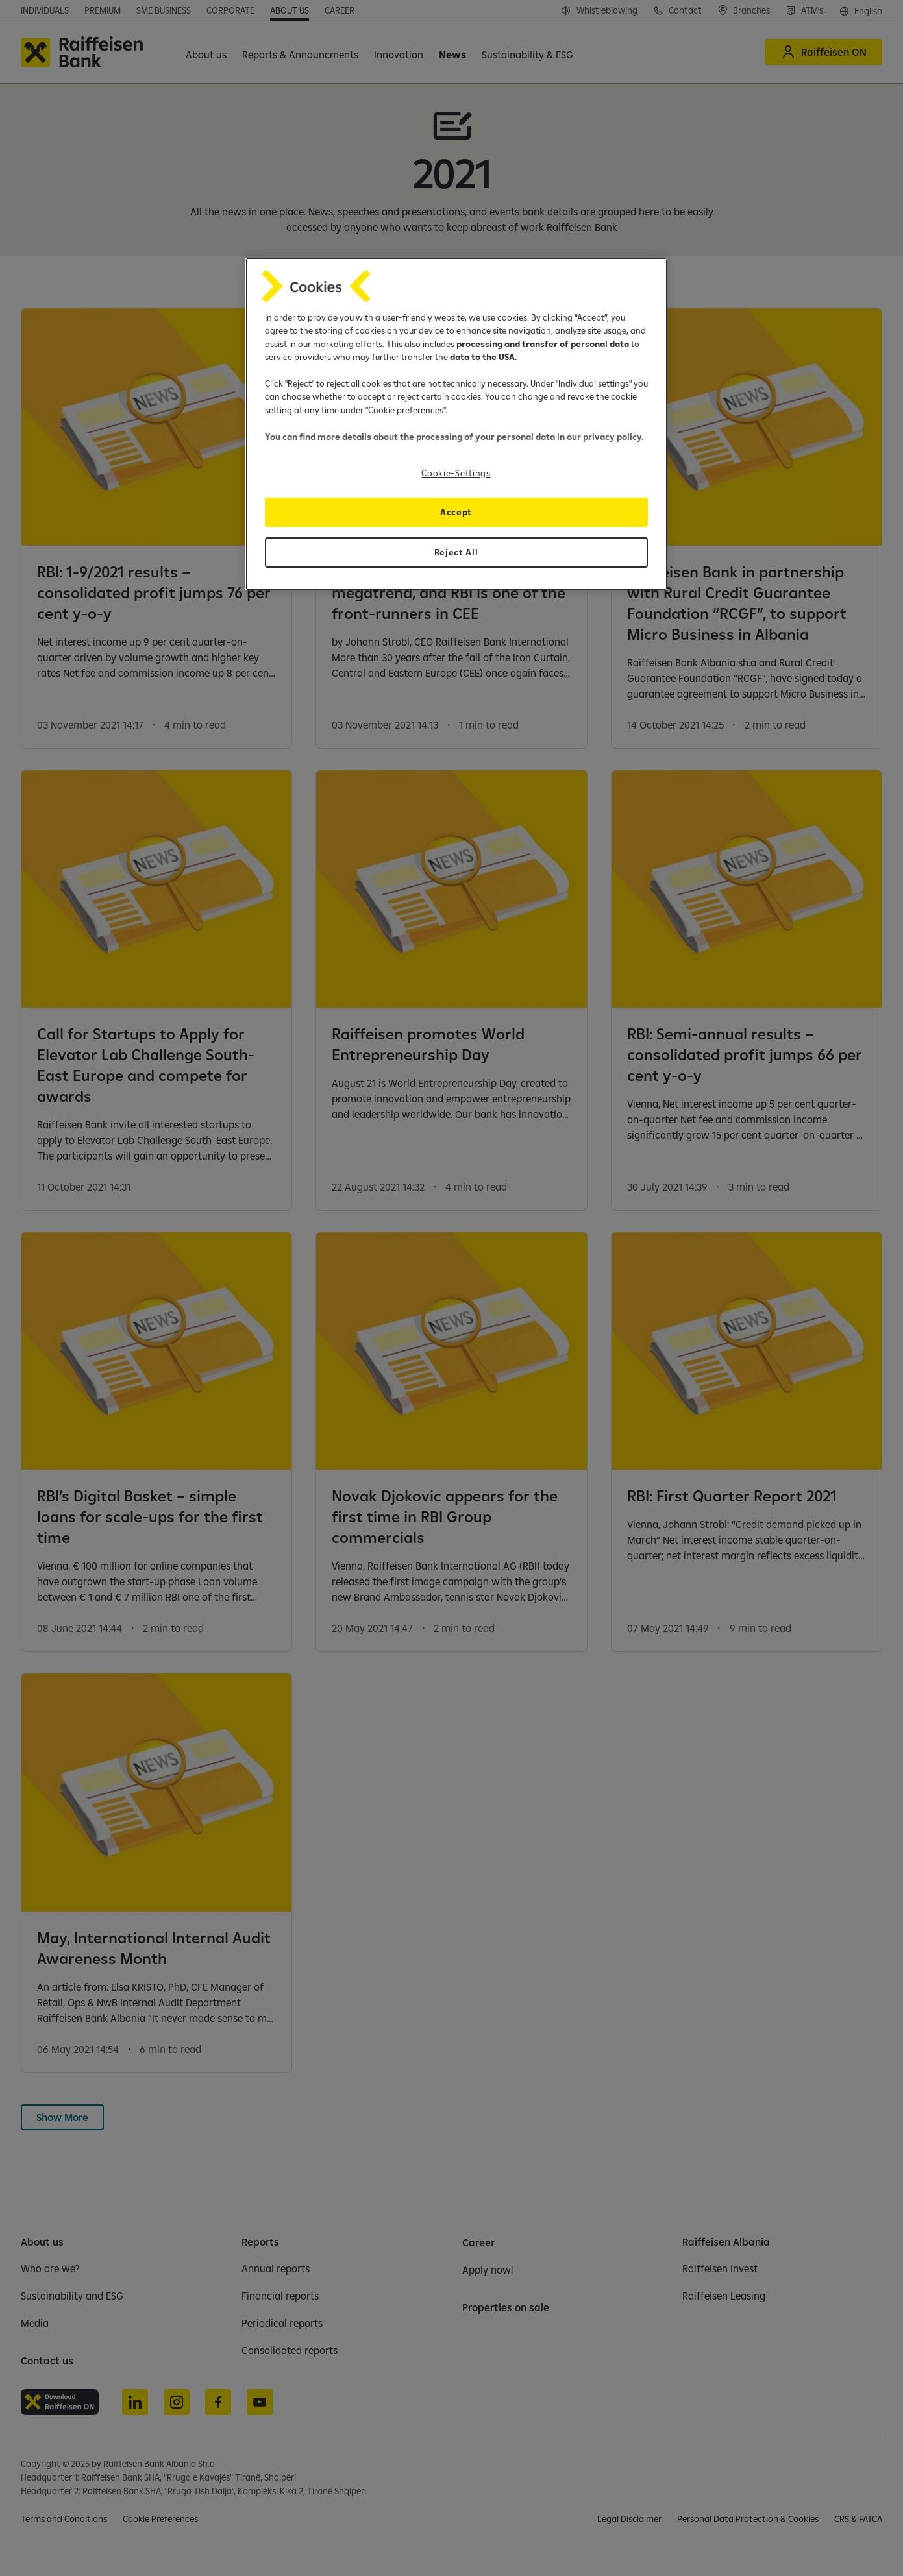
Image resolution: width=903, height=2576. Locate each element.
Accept (456, 512)
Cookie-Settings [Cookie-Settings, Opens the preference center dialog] (455, 473)
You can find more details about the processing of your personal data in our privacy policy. (454, 437)
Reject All (456, 552)
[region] (456, 424)
